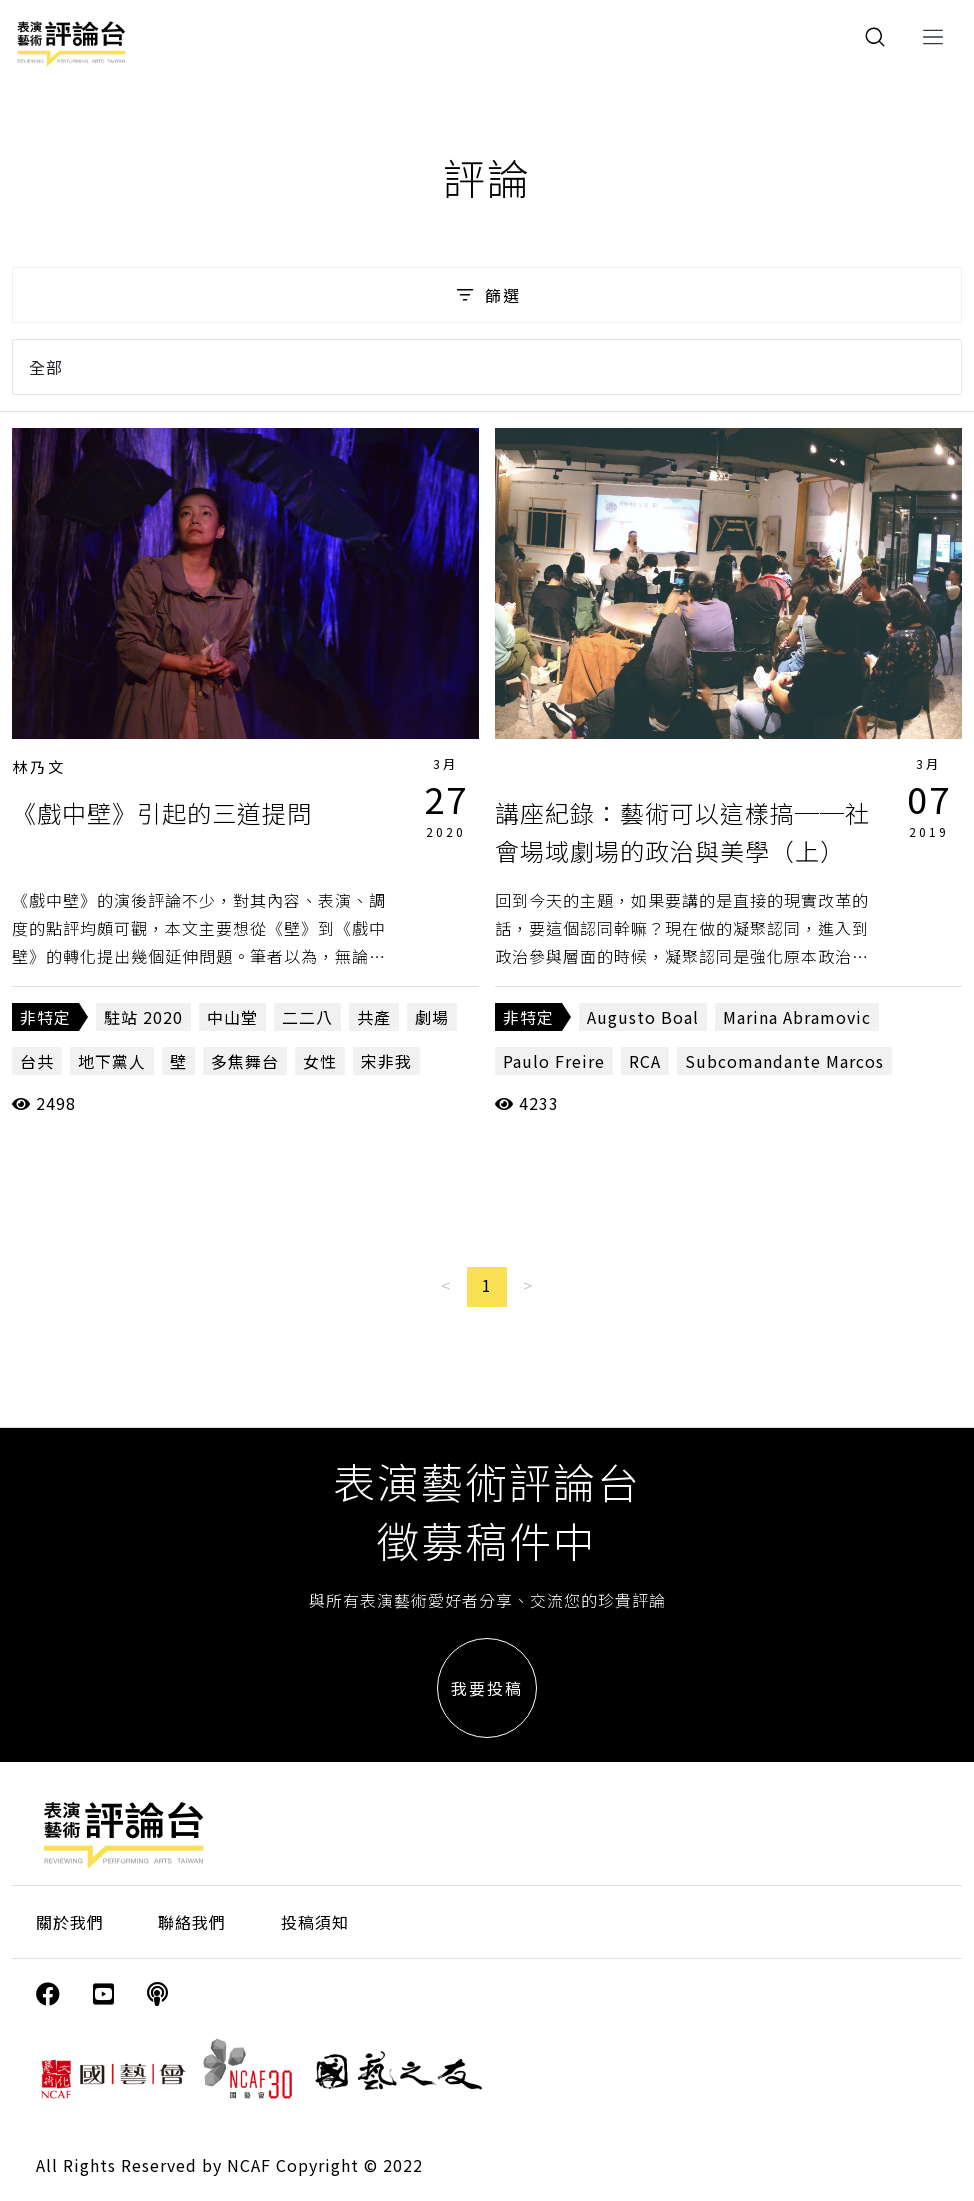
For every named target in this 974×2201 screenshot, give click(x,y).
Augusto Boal (643, 1017)
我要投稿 (487, 1688)
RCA (645, 1061)
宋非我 (386, 1061)
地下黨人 (112, 1061)
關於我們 (70, 1922)
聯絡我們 (192, 1922)
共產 (374, 1017)
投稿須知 (315, 1922)
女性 (320, 1061)
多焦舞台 (245, 1061)
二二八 (307, 1017)
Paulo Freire (554, 1061)
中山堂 (232, 1017)
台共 (37, 1061)
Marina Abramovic (797, 1017)
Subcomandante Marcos (784, 1061)
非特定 (45, 1017)
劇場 (432, 1017)
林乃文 (39, 766)
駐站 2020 (143, 1017)
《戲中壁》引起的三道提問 (162, 812)
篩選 (486, 295)
